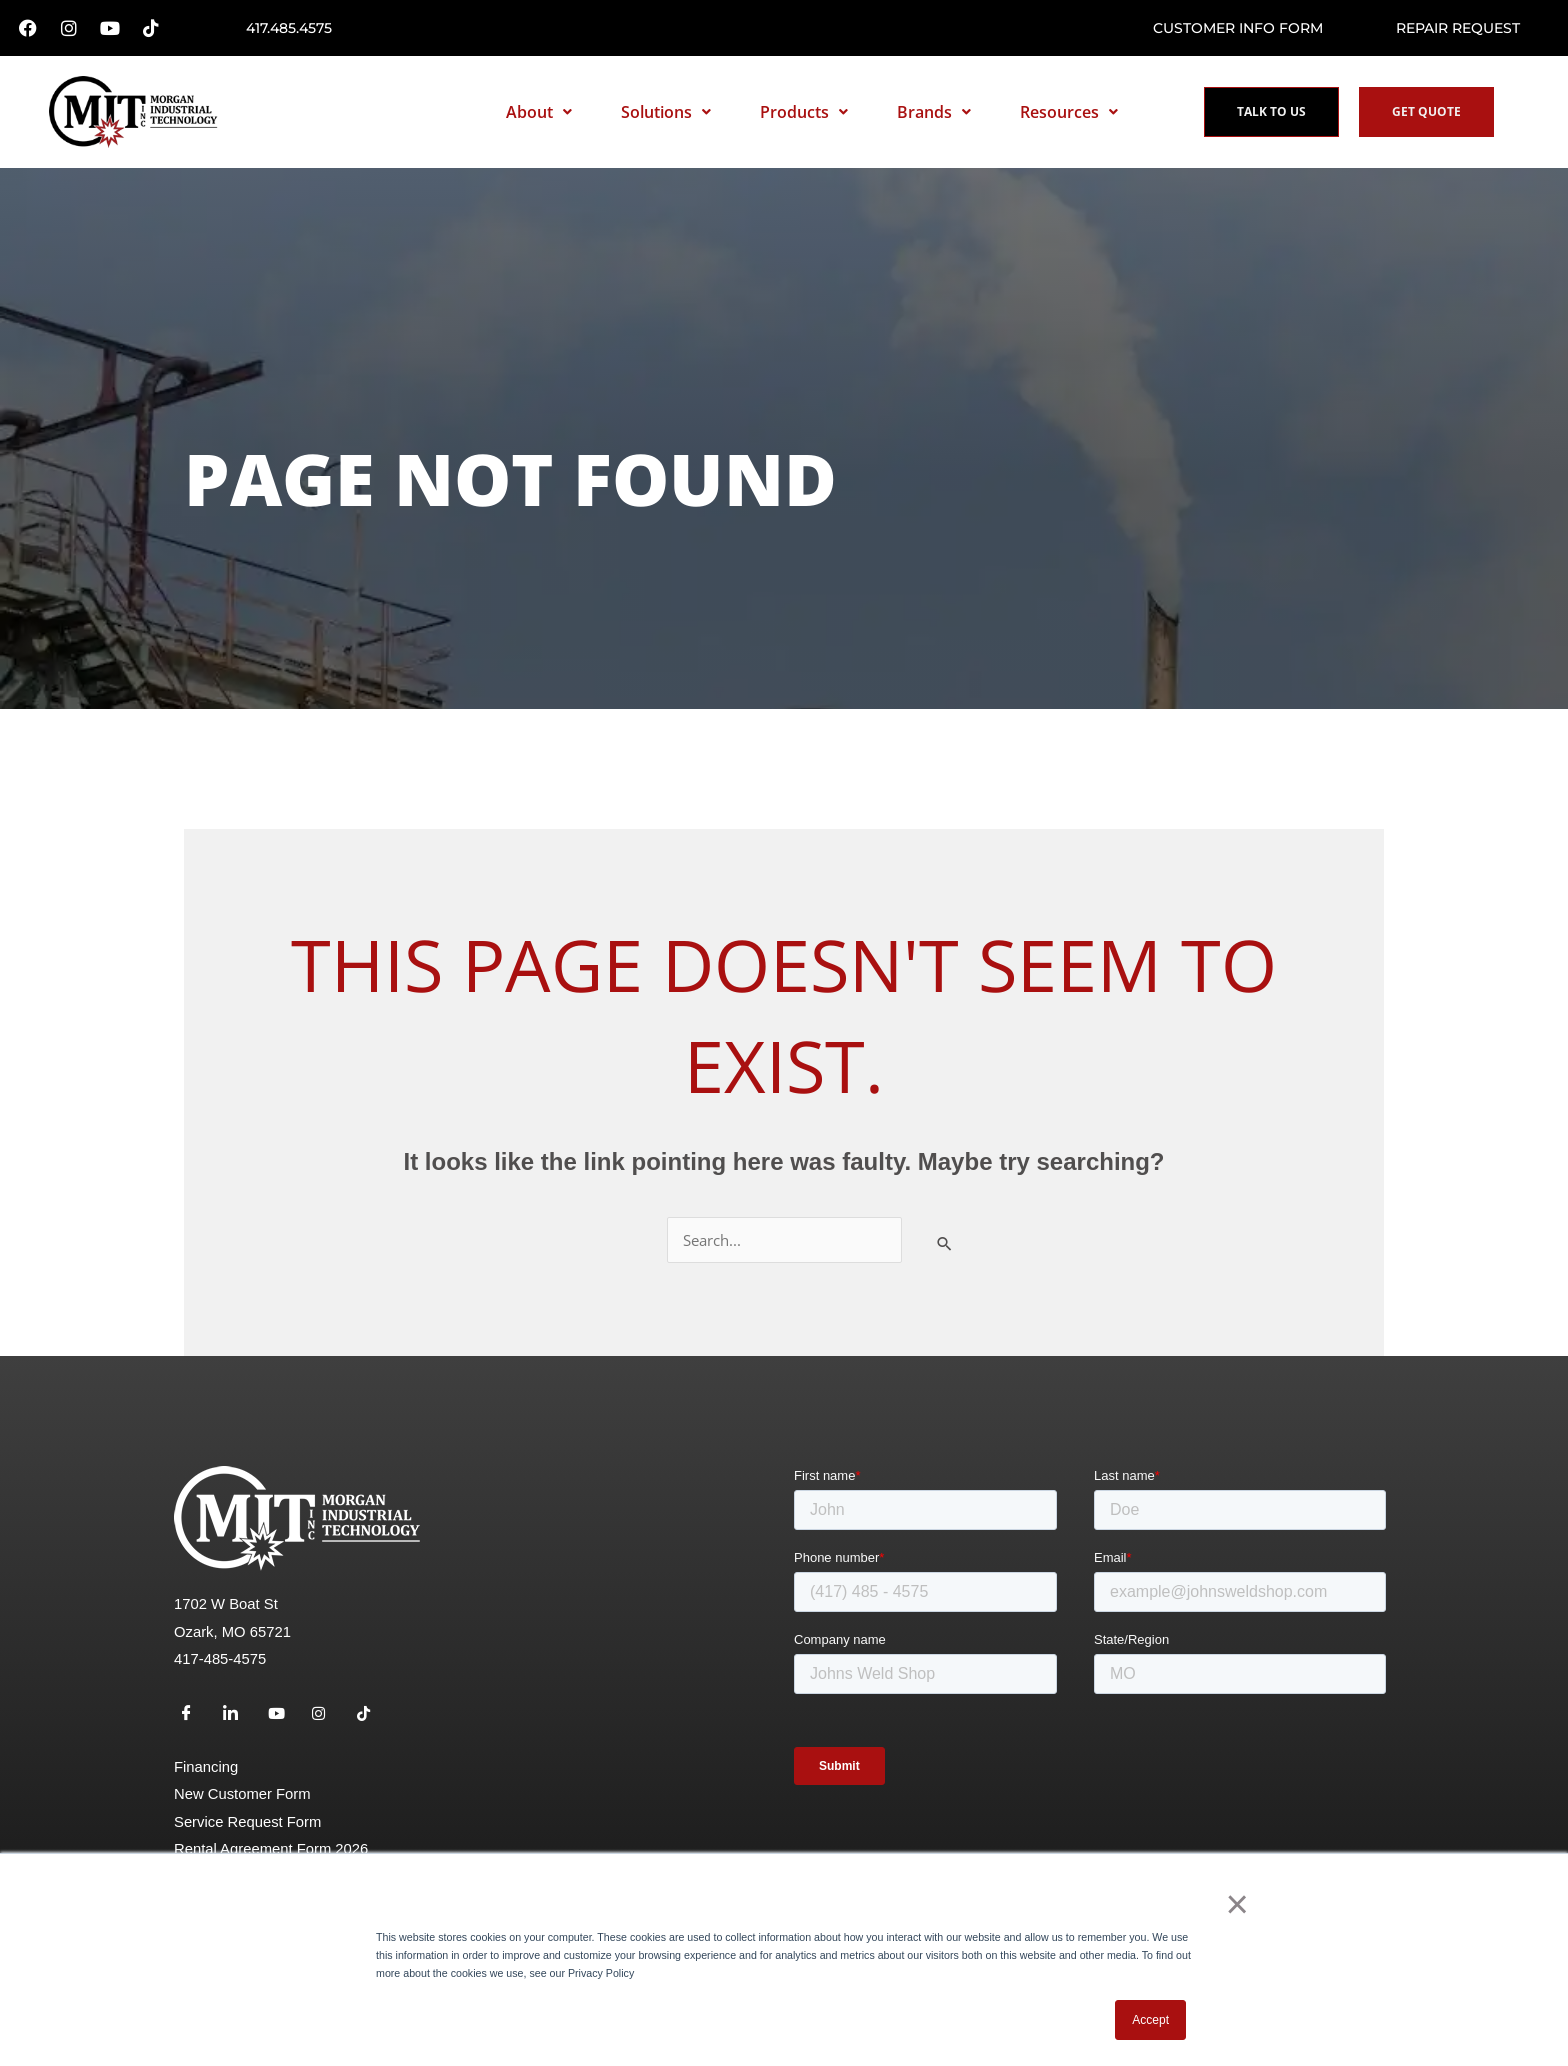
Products (804, 112)
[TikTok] (372, 1722)
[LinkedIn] (238, 1722)
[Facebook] (194, 1722)
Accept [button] (1150, 2020)
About (539, 112)
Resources (1069, 112)
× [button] (1243, 1909)
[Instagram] (327, 1722)
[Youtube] (283, 1722)
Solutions (666, 112)
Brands (934, 112)
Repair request (1458, 28)
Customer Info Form (1238, 28)
